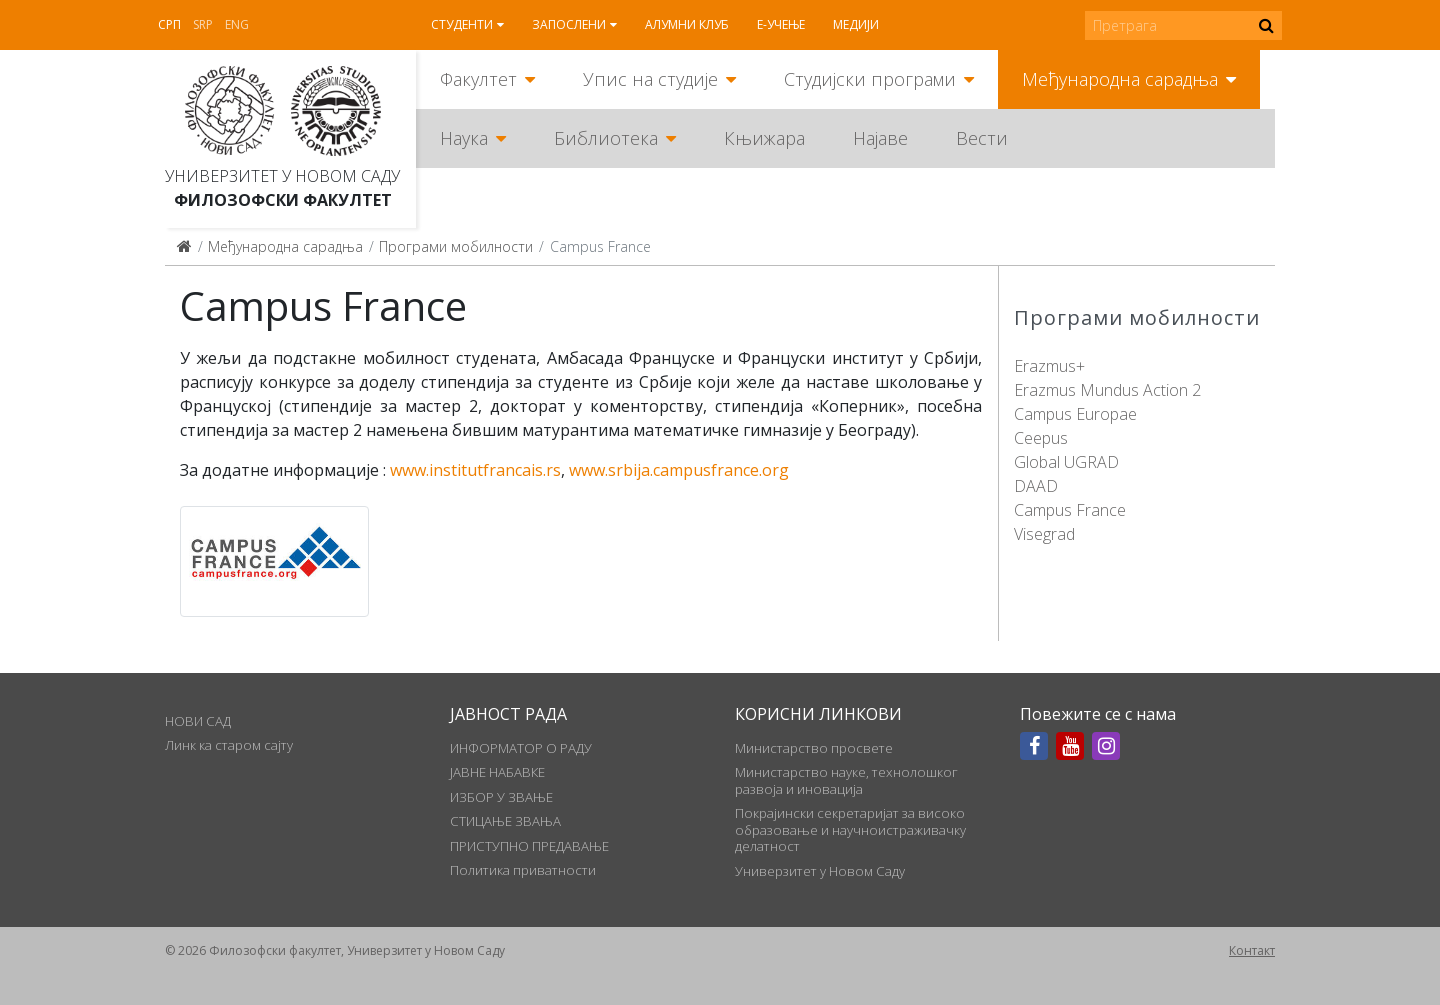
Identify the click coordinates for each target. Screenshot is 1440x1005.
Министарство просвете (814, 748)
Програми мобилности (456, 246)
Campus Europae (1075, 414)
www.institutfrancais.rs (475, 470)
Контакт (1252, 950)
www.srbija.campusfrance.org (679, 470)
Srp (203, 24)
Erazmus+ (1049, 366)
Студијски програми (870, 79)
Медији (856, 24)
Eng (237, 24)
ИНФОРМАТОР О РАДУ (521, 748)
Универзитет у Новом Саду (282, 176)
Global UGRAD (1066, 462)
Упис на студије (650, 79)
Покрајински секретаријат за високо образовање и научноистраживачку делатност (850, 829)
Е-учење (781, 24)
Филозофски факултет (283, 200)
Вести (982, 138)
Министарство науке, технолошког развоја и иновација (846, 780)
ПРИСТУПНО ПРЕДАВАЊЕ (529, 846)
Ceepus (1041, 438)
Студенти (462, 24)
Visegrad (1044, 534)
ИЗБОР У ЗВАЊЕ (501, 797)
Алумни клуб (687, 24)
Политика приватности (523, 870)
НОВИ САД (198, 721)
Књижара (764, 138)
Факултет (478, 79)
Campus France (1070, 510)
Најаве (880, 138)
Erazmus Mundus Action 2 (1107, 390)
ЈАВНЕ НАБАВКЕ (497, 772)
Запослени (569, 24)
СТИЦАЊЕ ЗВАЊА (505, 821)
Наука (464, 138)
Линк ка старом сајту (229, 745)
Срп (169, 24)
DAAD (1036, 486)
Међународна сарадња (1120, 79)
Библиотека (606, 138)
